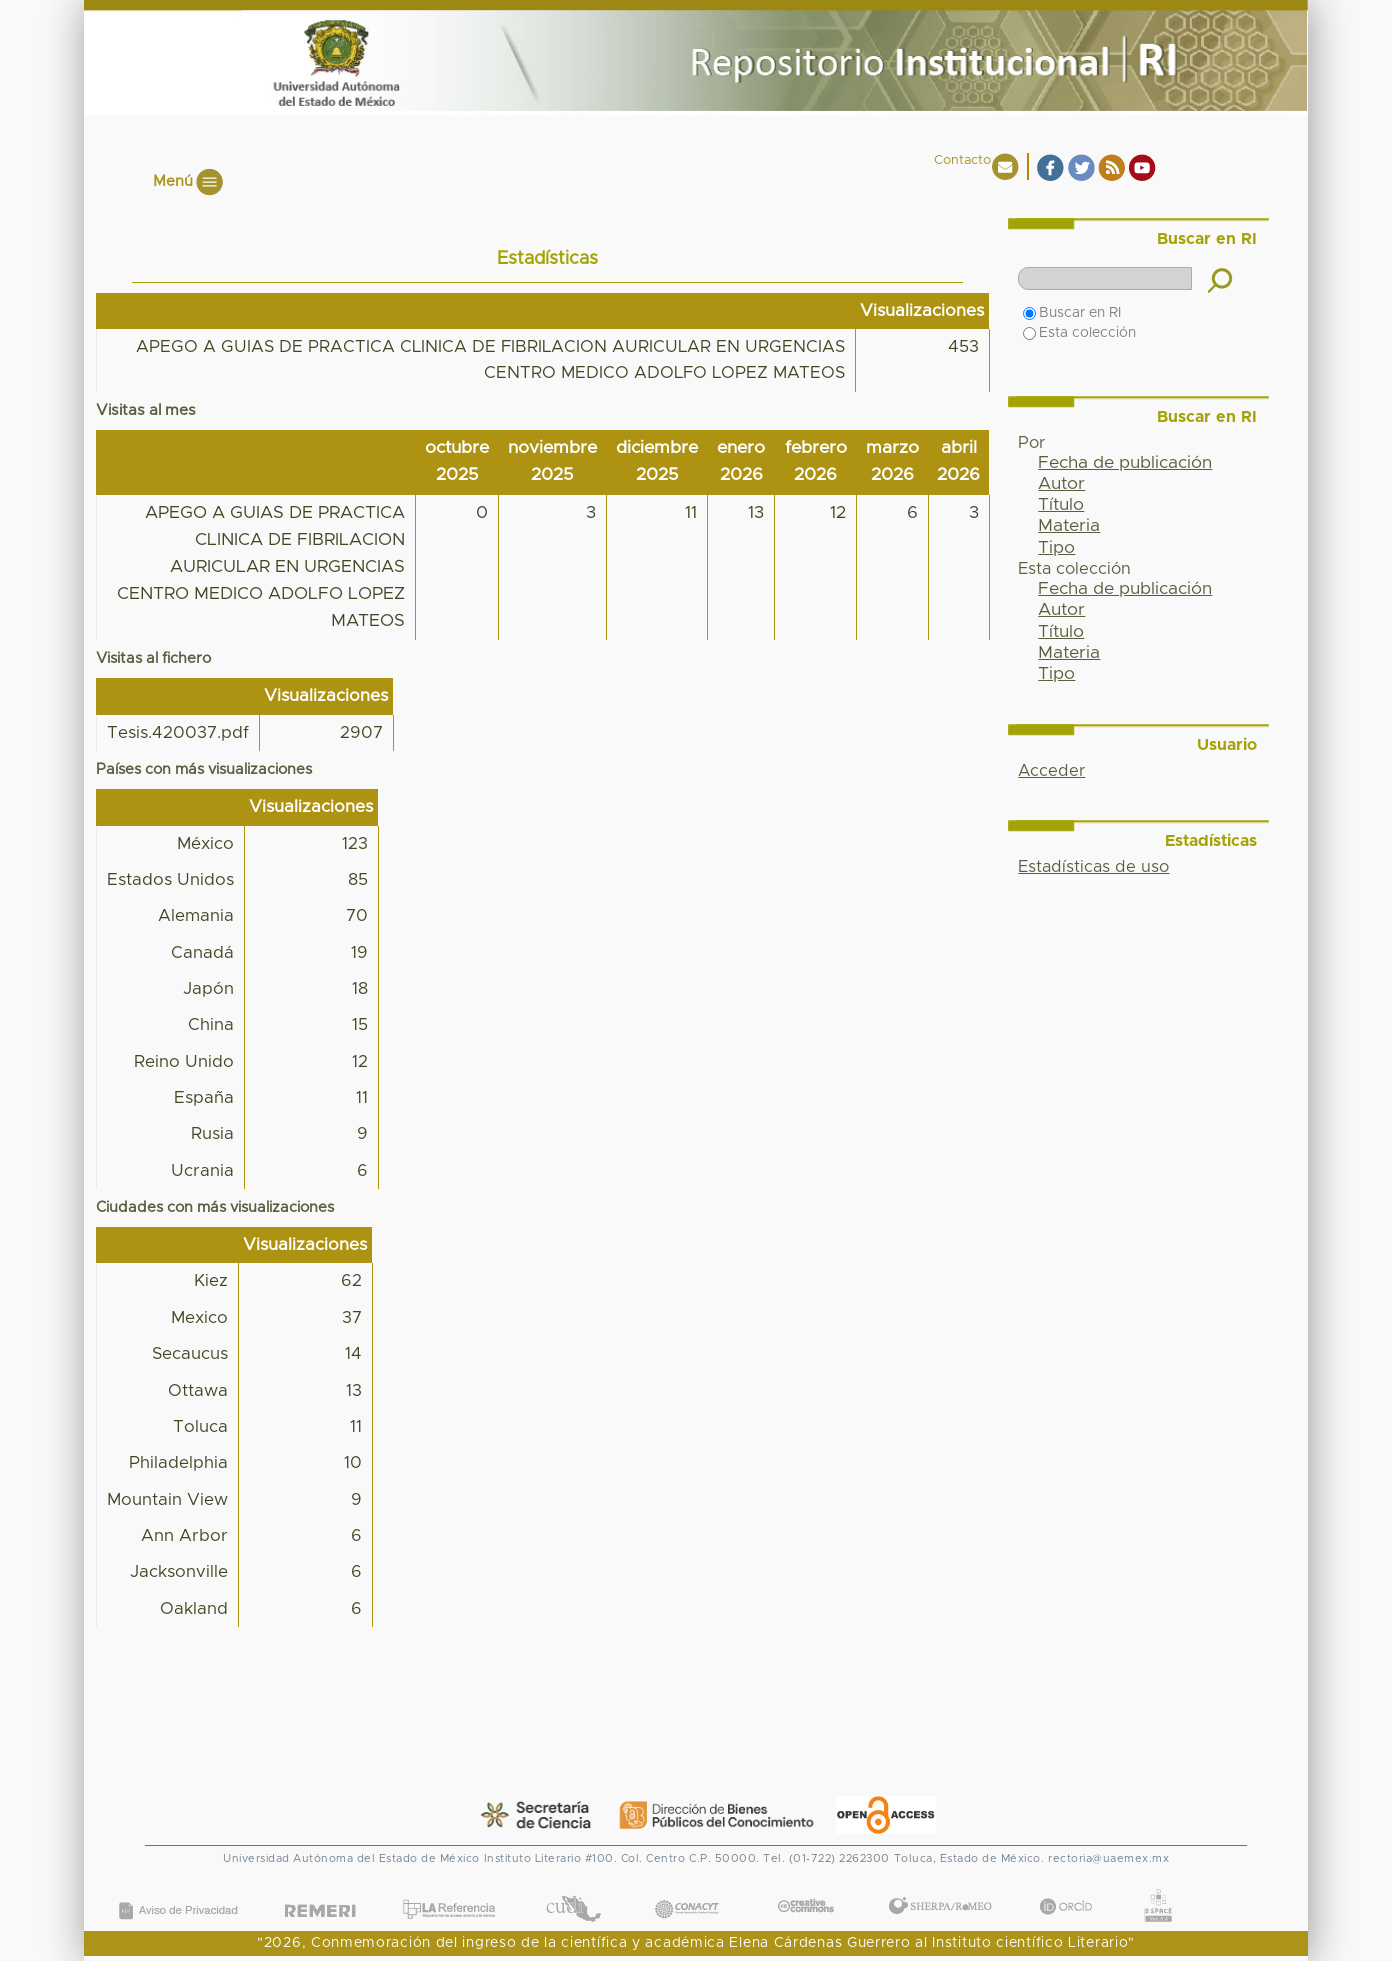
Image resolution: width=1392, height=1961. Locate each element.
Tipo (1056, 548)
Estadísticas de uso (1093, 867)
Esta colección (1079, 333)
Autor (1061, 484)
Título (1061, 505)
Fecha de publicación (1125, 463)
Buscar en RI (1072, 313)
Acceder (1051, 771)
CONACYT (686, 1888)
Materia (1069, 526)
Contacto (962, 160)
